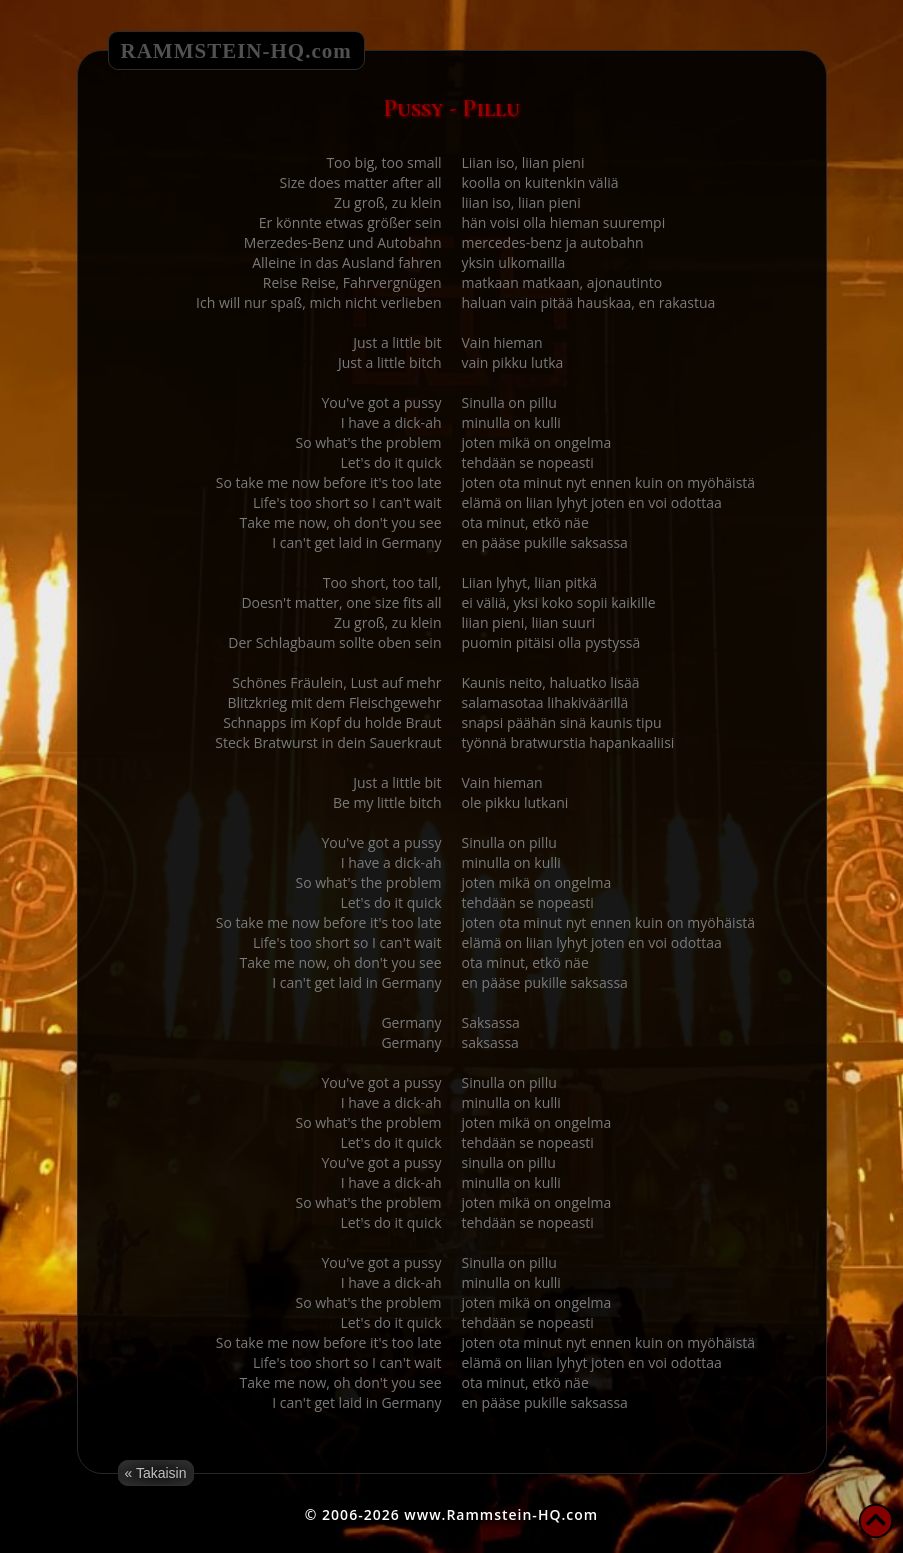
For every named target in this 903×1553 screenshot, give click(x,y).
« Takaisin (156, 1473)
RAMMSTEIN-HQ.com (236, 51)
